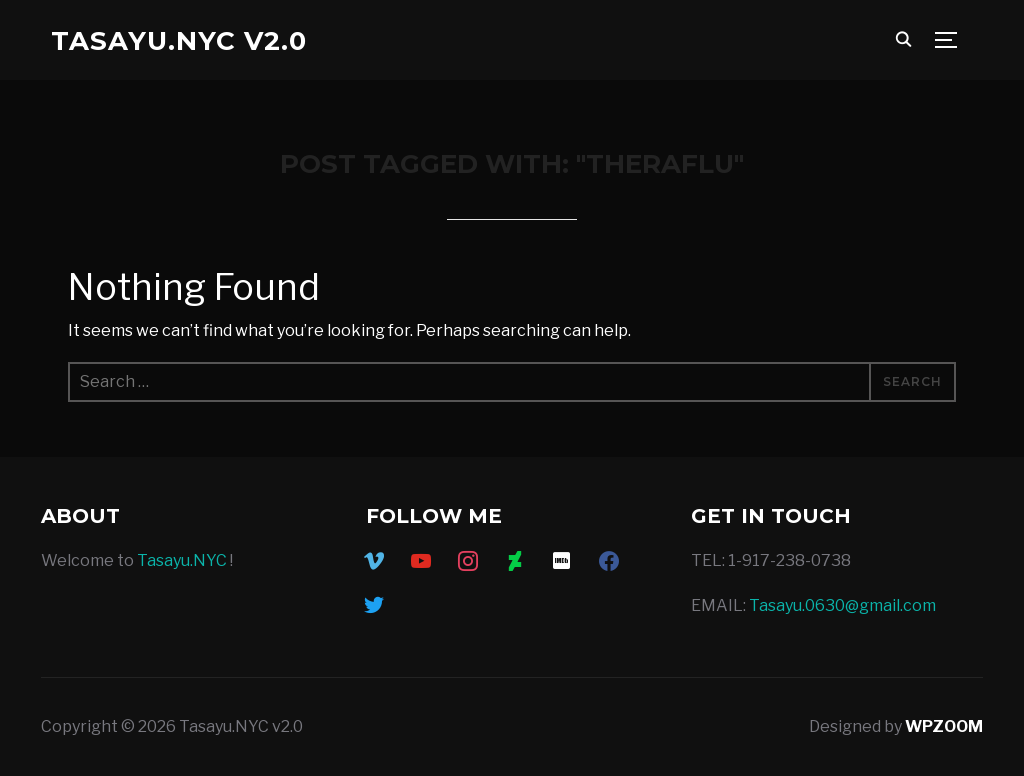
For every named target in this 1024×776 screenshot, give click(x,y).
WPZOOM (944, 726)
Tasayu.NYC (182, 560)
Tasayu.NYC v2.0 (179, 41)
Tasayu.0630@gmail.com (842, 605)
